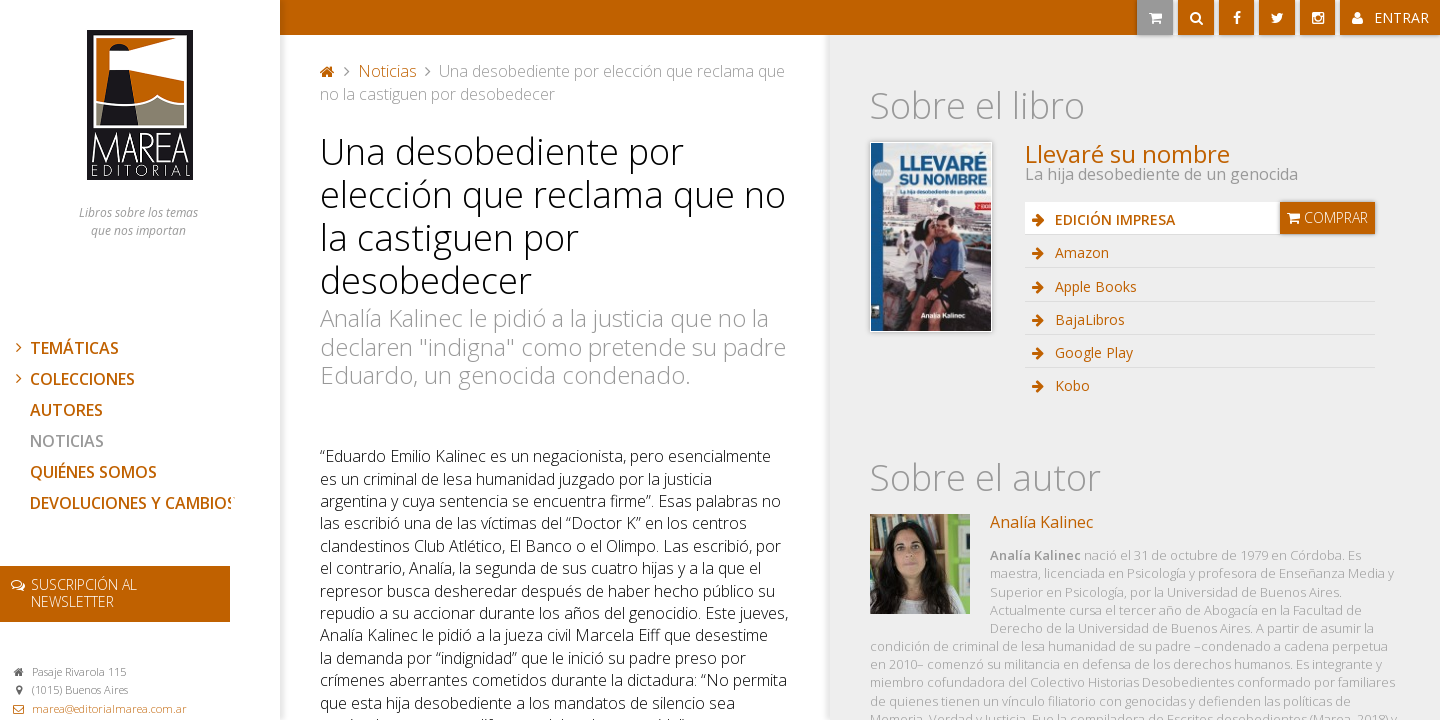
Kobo (1070, 385)
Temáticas (65, 348)
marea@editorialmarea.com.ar (109, 708)
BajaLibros (1088, 319)
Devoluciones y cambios (133, 503)
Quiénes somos (93, 472)
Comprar (1327, 217)
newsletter (84, 593)
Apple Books (1094, 286)
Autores (66, 410)
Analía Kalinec (1041, 522)
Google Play (1092, 352)
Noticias (67, 441)
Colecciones (73, 379)
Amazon (1080, 252)
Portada (328, 71)
